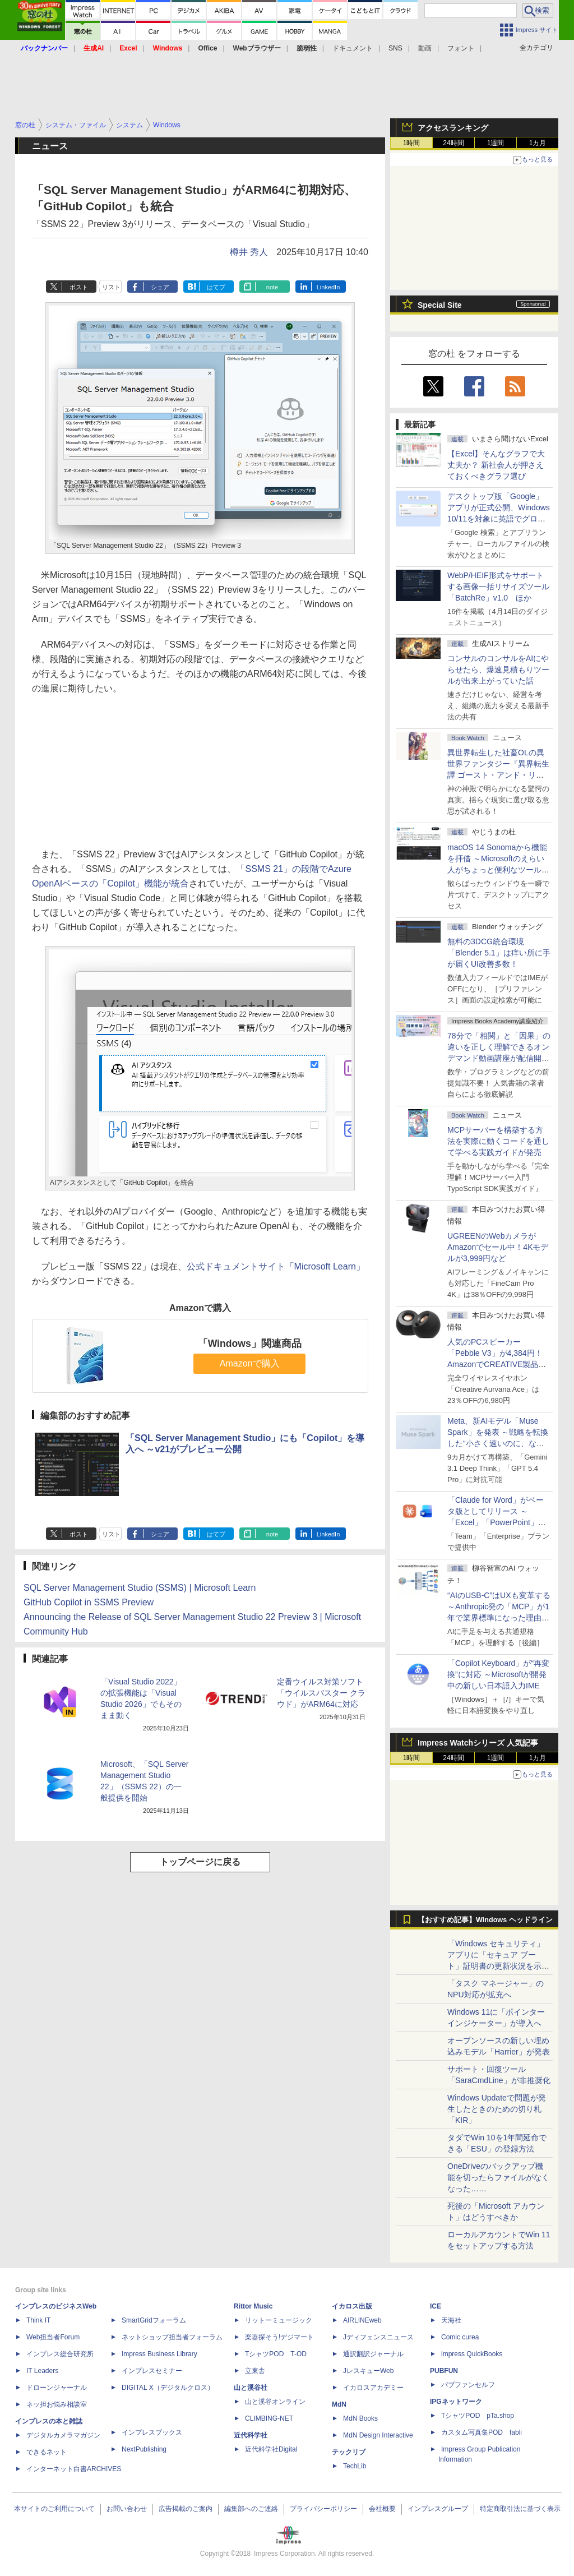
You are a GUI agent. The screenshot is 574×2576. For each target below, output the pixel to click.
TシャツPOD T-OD (276, 2354)
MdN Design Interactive (378, 2435)
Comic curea (460, 2337)
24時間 (453, 143)
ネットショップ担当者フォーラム (172, 2337)
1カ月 (538, 143)
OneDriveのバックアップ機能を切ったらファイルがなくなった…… (498, 2177)
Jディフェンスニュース (378, 2337)
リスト (111, 287)
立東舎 (255, 2371)
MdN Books (360, 2418)
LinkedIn (328, 287)
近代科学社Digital (271, 2449)
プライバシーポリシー (323, 2509)
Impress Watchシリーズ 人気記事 (478, 1742)
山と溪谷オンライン (275, 2402)
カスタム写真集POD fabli (481, 2432)
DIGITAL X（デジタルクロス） (168, 2388)
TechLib (354, 2466)
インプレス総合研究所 (60, 2354)
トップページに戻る (200, 1862)
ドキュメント (352, 48)
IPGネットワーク (456, 2402)
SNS (395, 48)
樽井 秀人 (249, 252)
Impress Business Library (159, 2354)
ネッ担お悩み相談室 (56, 2404)
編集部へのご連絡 (251, 2509)
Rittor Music (253, 2306)
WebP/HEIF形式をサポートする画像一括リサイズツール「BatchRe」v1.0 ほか (498, 586)
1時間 (411, 143)
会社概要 (382, 2509)
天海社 (451, 2320)
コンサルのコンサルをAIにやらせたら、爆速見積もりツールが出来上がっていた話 (498, 669)
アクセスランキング (453, 127)
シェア (160, 287)
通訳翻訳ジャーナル (373, 2354)
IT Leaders (42, 2371)
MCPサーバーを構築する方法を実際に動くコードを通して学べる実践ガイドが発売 (498, 1141)
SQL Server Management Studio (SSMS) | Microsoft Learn (140, 1587)
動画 (425, 48)
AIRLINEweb (362, 2320)
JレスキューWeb (368, 2371)
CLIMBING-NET (269, 2418)
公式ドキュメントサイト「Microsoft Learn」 (276, 1266)
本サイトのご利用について (54, 2509)
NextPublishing (144, 2449)
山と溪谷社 (250, 2388)
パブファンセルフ (468, 2385)
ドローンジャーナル (56, 2388)
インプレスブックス (152, 2432)
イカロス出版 (352, 2306)
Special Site (440, 305)
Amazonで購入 (250, 1363)
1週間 (495, 143)
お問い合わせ (127, 2509)
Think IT (38, 2320)
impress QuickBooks (471, 2354)
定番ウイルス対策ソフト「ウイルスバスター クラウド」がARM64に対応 (321, 1693)
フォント (460, 48)
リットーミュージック (278, 2320)
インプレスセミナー (152, 2371)
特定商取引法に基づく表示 (520, 2509)
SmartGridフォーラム (154, 2320)
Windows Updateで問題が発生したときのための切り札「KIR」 (496, 2109)
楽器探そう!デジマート (279, 2337)
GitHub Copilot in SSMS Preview (89, 1602)
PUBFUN (444, 2371)
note (272, 287)
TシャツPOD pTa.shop (477, 2416)
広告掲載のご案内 (185, 2509)
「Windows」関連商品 (250, 1343)
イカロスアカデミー (373, 2388)
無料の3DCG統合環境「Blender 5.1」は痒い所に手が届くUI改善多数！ (498, 952)
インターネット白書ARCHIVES (73, 2469)
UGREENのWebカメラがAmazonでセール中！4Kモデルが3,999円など (497, 1247)
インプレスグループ (438, 2509)
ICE (435, 2306)
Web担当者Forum (53, 2337)
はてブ (216, 287)
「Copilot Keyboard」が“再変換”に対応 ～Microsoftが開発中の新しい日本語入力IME (498, 1674)
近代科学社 (250, 2435)
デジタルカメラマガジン (63, 2435)
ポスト (79, 287)
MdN (339, 2404)
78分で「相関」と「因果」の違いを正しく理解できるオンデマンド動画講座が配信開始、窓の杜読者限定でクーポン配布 (498, 1058)
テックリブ (348, 2452)
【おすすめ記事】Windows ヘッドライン (485, 1920)
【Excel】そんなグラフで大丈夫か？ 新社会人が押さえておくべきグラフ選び (496, 465)
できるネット (46, 2452)
